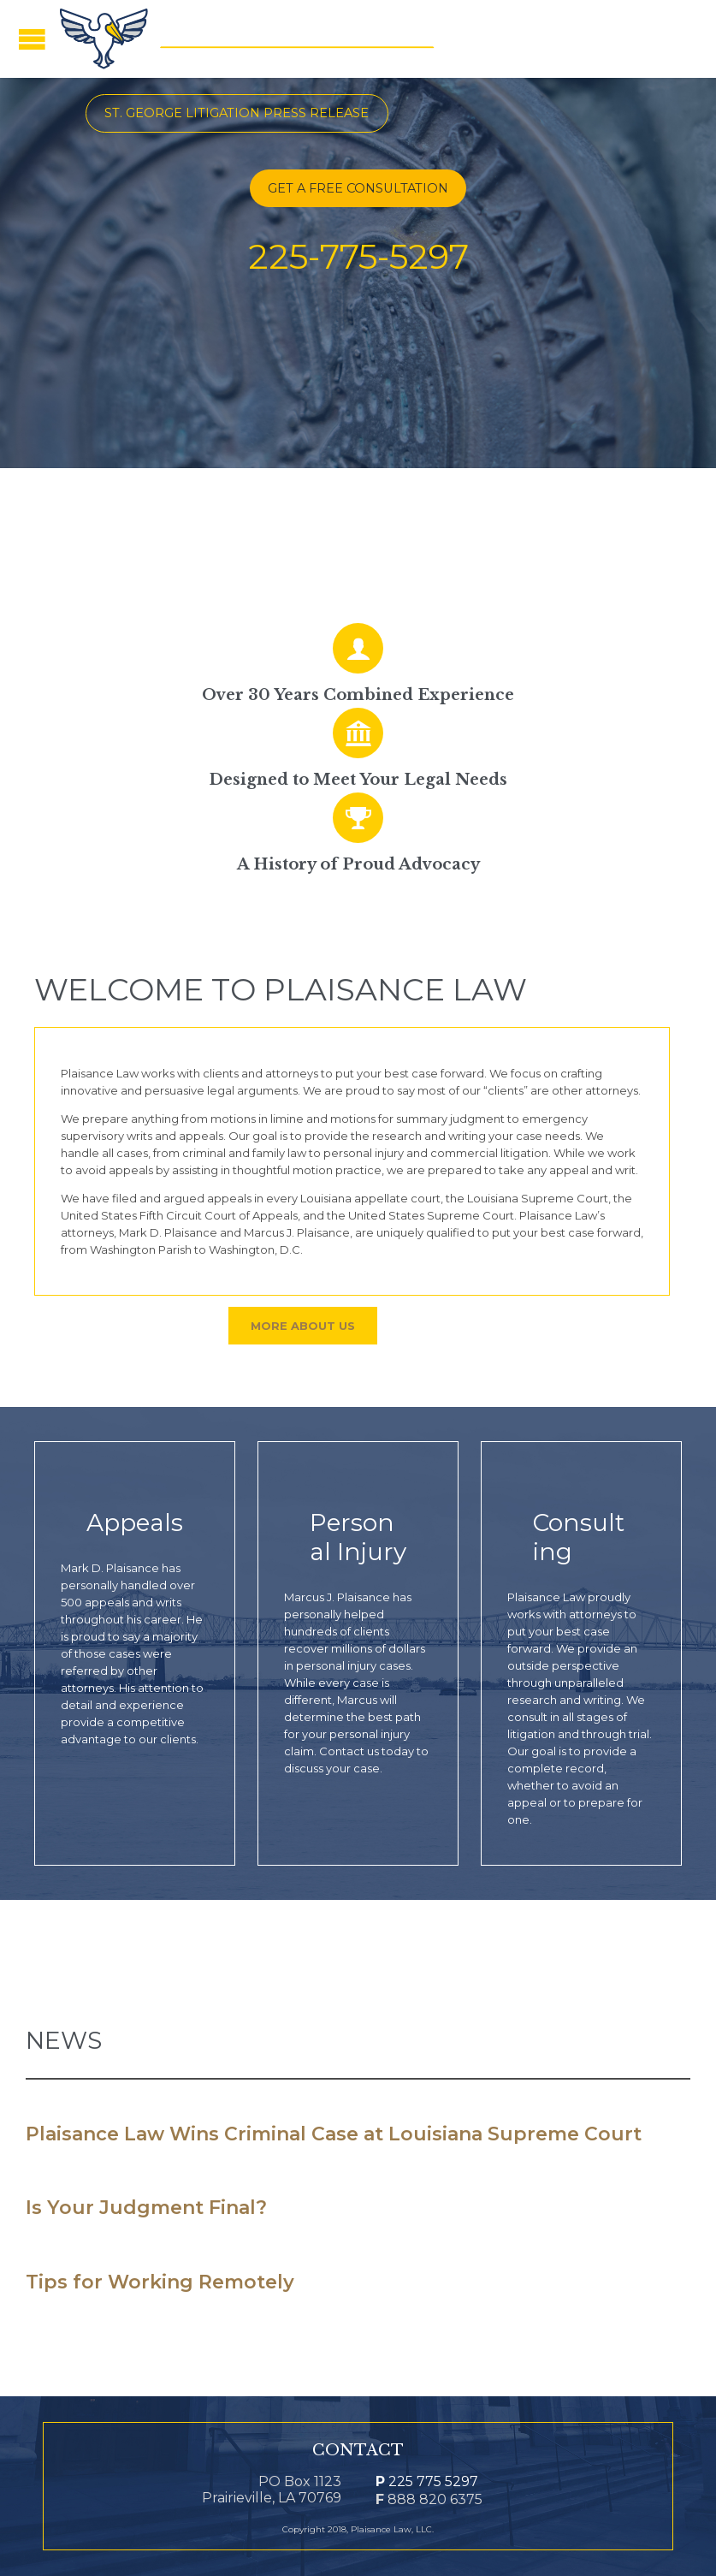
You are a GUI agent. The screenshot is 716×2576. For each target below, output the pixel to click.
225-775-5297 (358, 256)
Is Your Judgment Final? (146, 2208)
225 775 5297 (427, 2481)
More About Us (303, 1326)
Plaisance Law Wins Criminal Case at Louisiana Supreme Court (334, 2134)
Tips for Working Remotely (160, 2282)
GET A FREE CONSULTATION (358, 188)
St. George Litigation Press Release (236, 113)
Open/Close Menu (32, 39)
